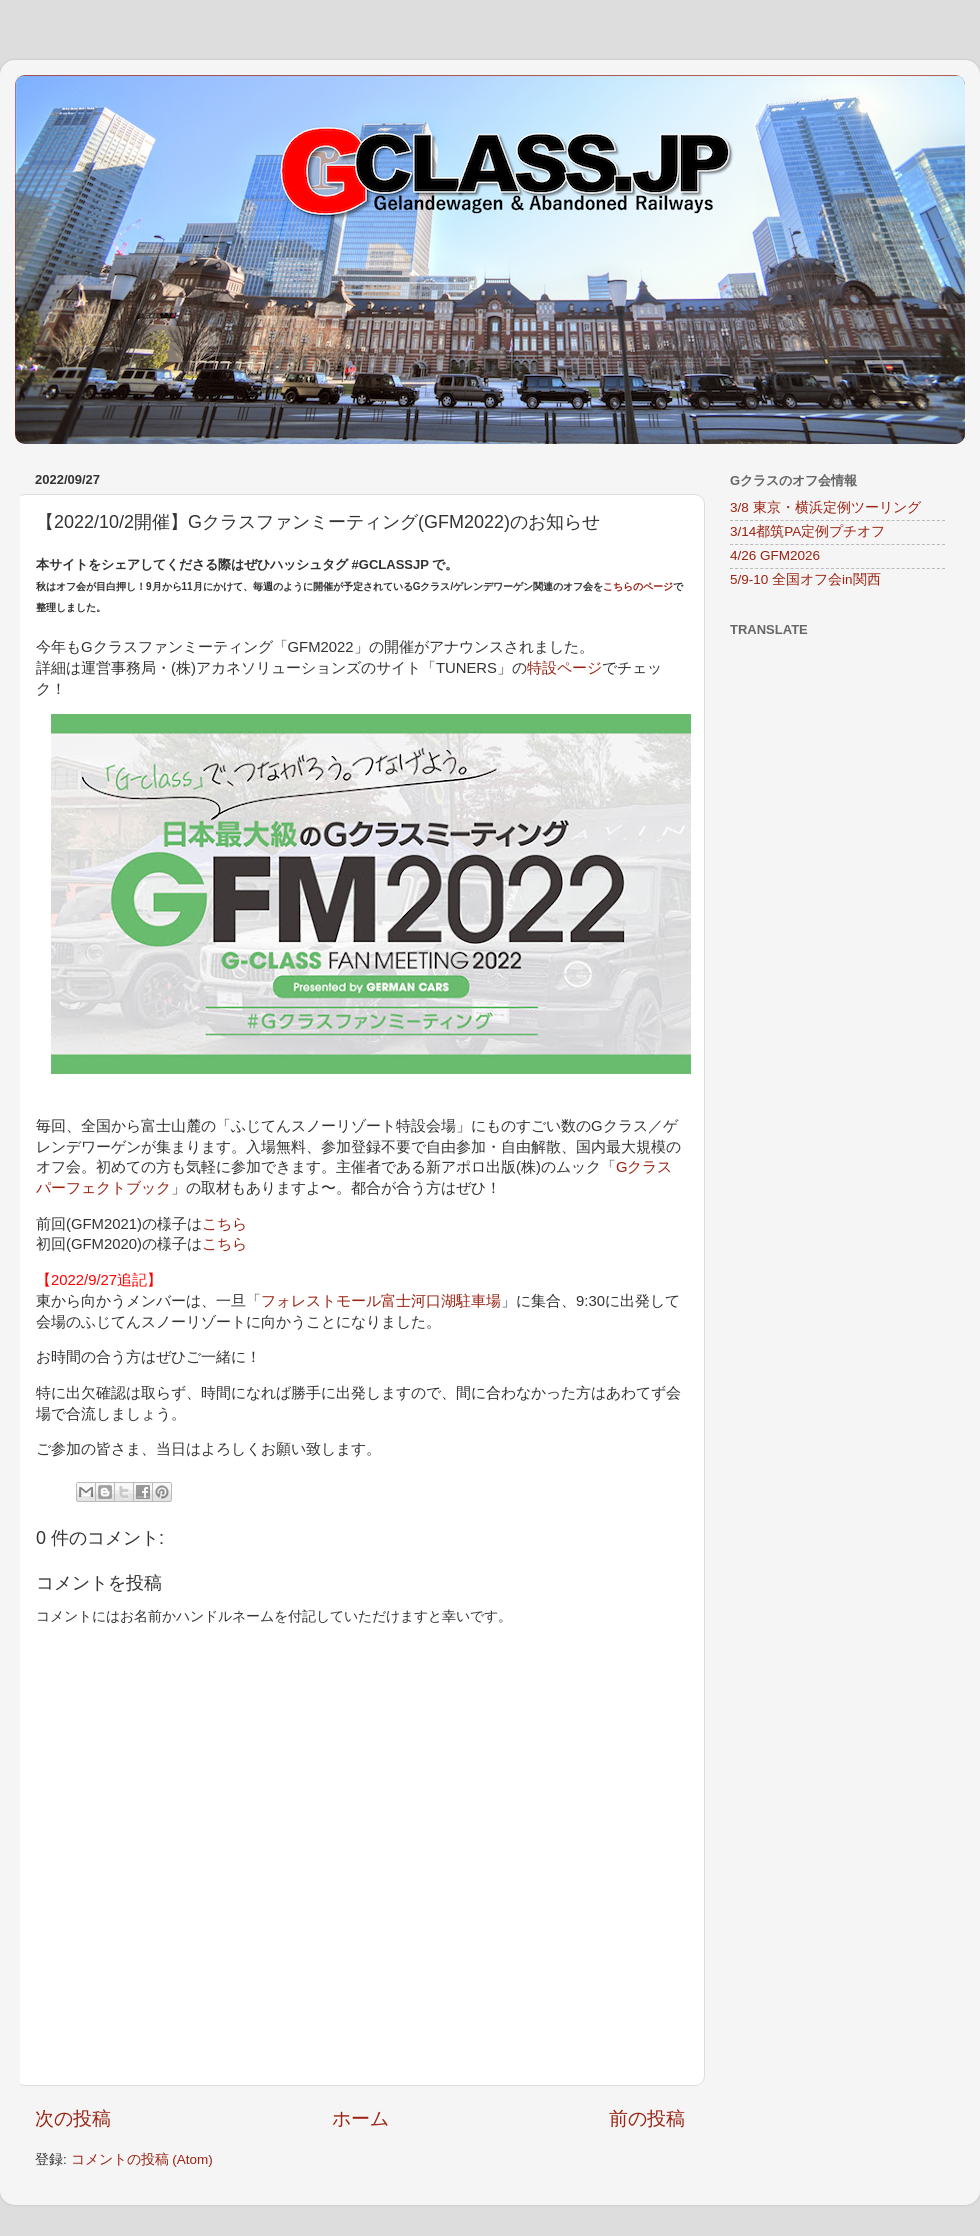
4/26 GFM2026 (775, 555)
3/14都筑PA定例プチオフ (807, 531)
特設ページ (564, 668)
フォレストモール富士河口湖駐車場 (381, 1301)
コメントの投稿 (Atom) (142, 2159)
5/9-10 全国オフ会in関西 (805, 579)
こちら (224, 1224)
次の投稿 (73, 2118)
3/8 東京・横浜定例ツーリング (825, 507)
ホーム (360, 2118)
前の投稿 (647, 2118)
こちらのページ (638, 586)
